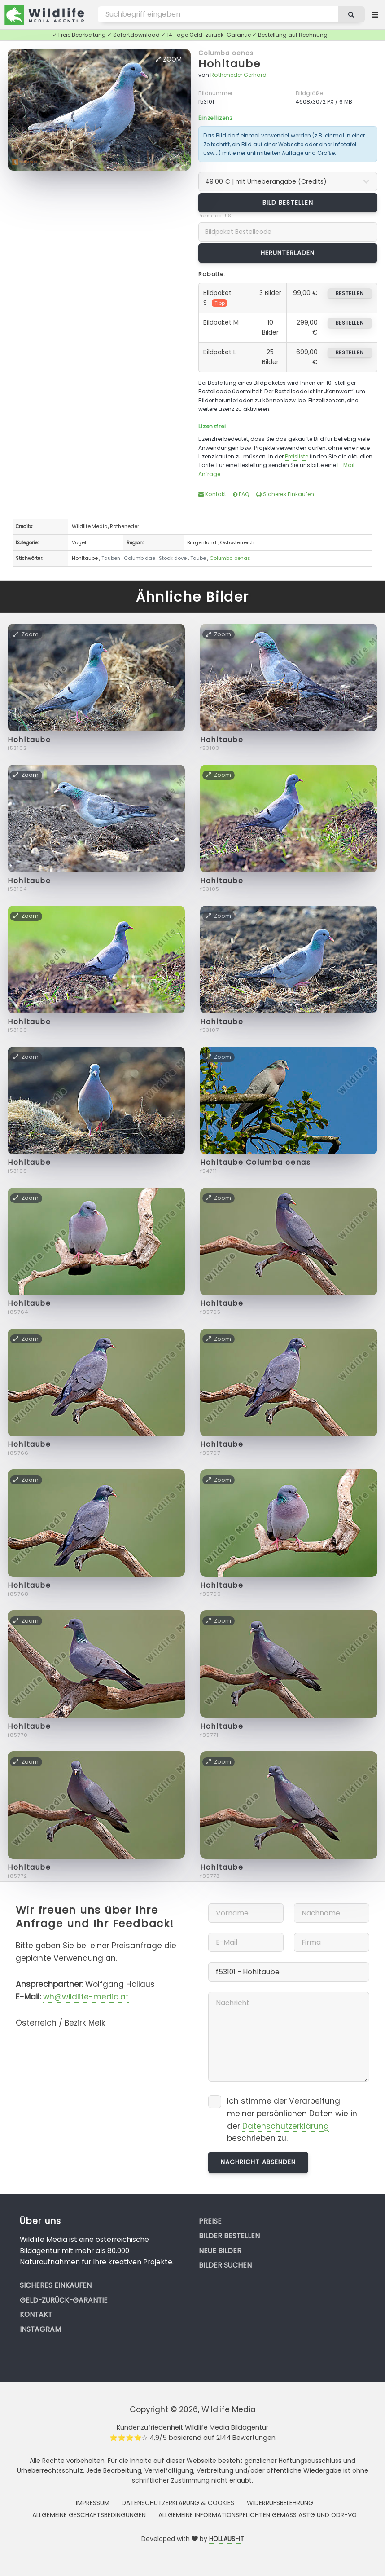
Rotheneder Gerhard (238, 75)
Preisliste (296, 456)
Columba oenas (226, 52)
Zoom (169, 59)
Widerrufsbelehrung (280, 2502)
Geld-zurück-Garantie (64, 2300)
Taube (198, 558)
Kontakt (212, 494)
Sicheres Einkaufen (285, 494)
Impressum (92, 2502)
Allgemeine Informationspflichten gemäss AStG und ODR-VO (257, 2514)
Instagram (40, 2329)
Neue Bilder (220, 2250)
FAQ (241, 494)
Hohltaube (229, 63)
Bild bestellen (287, 202)
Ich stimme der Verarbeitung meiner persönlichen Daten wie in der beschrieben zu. (292, 2120)
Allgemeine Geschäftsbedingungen (89, 2514)
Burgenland (201, 542)
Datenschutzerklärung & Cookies (178, 2502)
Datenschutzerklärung (285, 2126)
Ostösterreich (237, 542)
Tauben (110, 558)
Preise (210, 2221)
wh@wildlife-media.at (86, 1996)
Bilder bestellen (229, 2236)
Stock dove (173, 558)
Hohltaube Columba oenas (255, 1162)
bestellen (350, 293)
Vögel (79, 542)
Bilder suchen (225, 2265)
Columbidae (139, 558)
